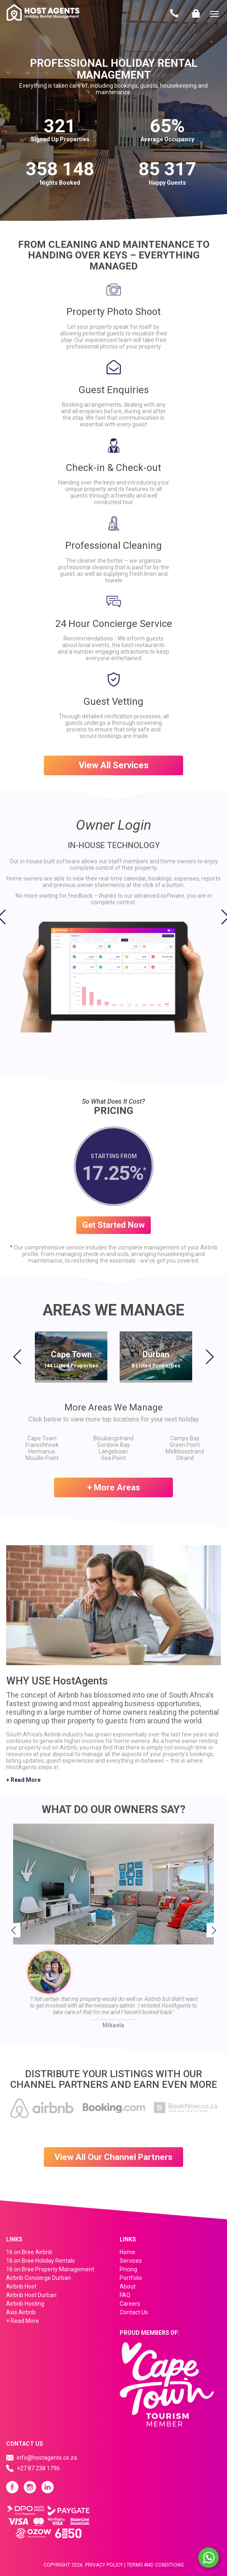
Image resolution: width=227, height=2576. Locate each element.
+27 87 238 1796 (38, 2468)
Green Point (185, 1445)
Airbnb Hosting (25, 2303)
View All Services (114, 765)
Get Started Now (113, 1225)
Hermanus (41, 1451)
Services (131, 2260)
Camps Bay (185, 1438)
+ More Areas (113, 1487)
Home (127, 2252)
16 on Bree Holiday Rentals (40, 2260)
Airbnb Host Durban (31, 2295)
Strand (185, 1458)
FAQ (125, 2295)
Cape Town (42, 1438)
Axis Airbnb (21, 2312)
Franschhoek (42, 1445)
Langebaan (113, 1451)
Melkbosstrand (185, 1451)
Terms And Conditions (155, 2565)
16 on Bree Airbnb (29, 2252)
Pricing (128, 2269)
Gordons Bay (113, 1445)
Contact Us (174, 13)
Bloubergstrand (113, 1438)
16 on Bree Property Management (50, 2269)
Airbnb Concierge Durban (38, 2278)
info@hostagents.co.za (47, 2457)
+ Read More (23, 1780)
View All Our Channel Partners (113, 2157)
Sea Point (113, 1458)
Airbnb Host (21, 2286)
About (128, 2286)
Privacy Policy (104, 2565)
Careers (130, 2303)
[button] (5, 920)
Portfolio (131, 2278)
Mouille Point (42, 1458)
